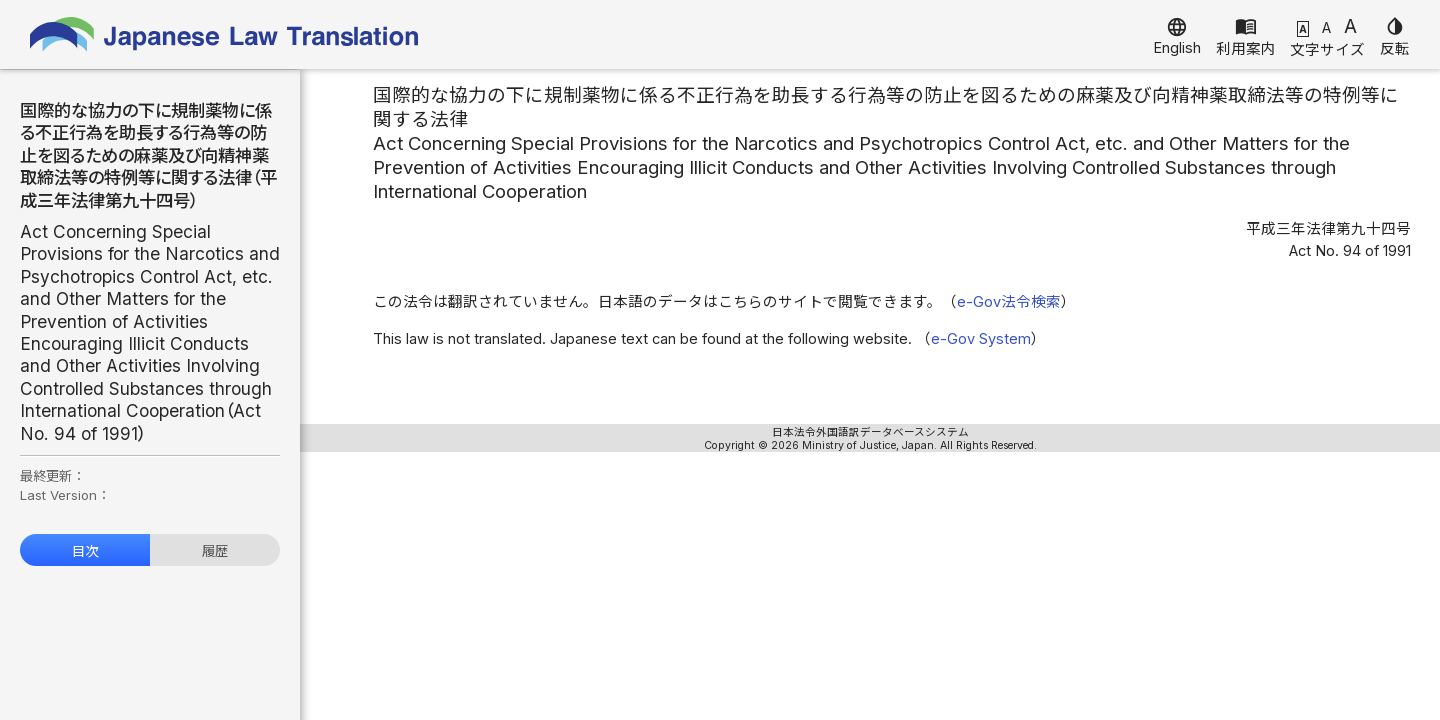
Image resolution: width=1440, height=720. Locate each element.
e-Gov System (981, 339)
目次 (85, 551)
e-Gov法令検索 (1009, 302)
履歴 (215, 551)
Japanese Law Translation (225, 34)
